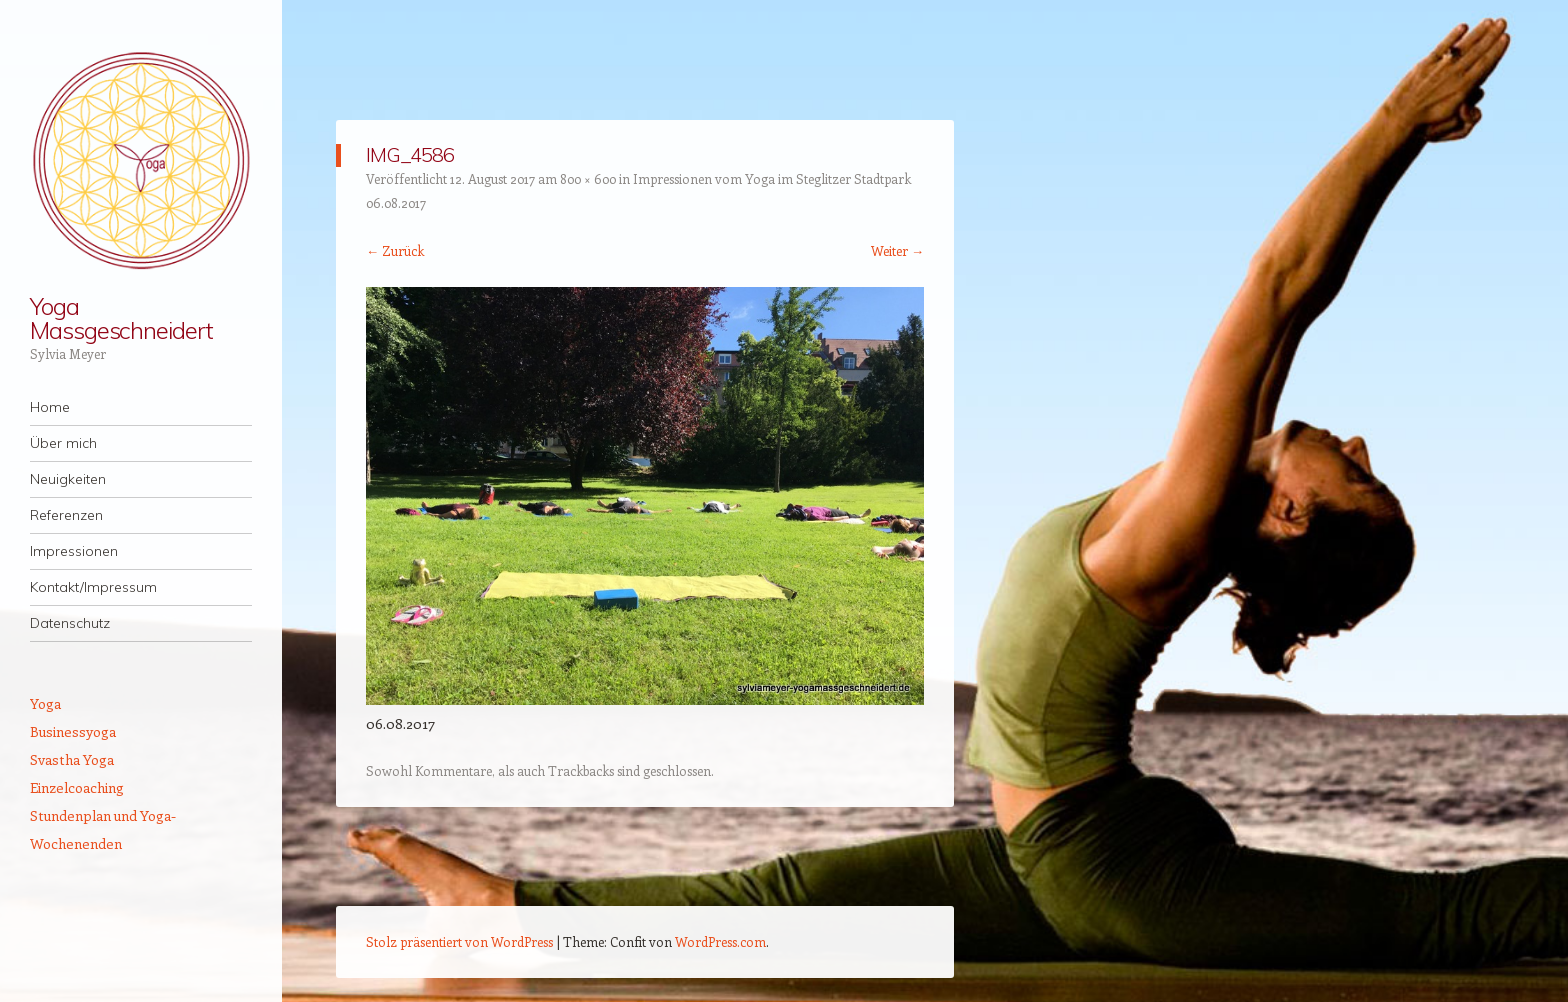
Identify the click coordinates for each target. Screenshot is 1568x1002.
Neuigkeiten (68, 479)
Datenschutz (70, 623)
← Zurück (395, 250)
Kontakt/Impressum (93, 587)
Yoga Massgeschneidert (121, 318)
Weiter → (897, 250)
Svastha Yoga (72, 759)
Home (50, 407)
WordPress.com (720, 941)
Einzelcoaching (77, 787)
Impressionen (74, 551)
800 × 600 (588, 178)
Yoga (45, 703)
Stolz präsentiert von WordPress (459, 941)
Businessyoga (73, 731)
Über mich (63, 443)
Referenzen (66, 515)
